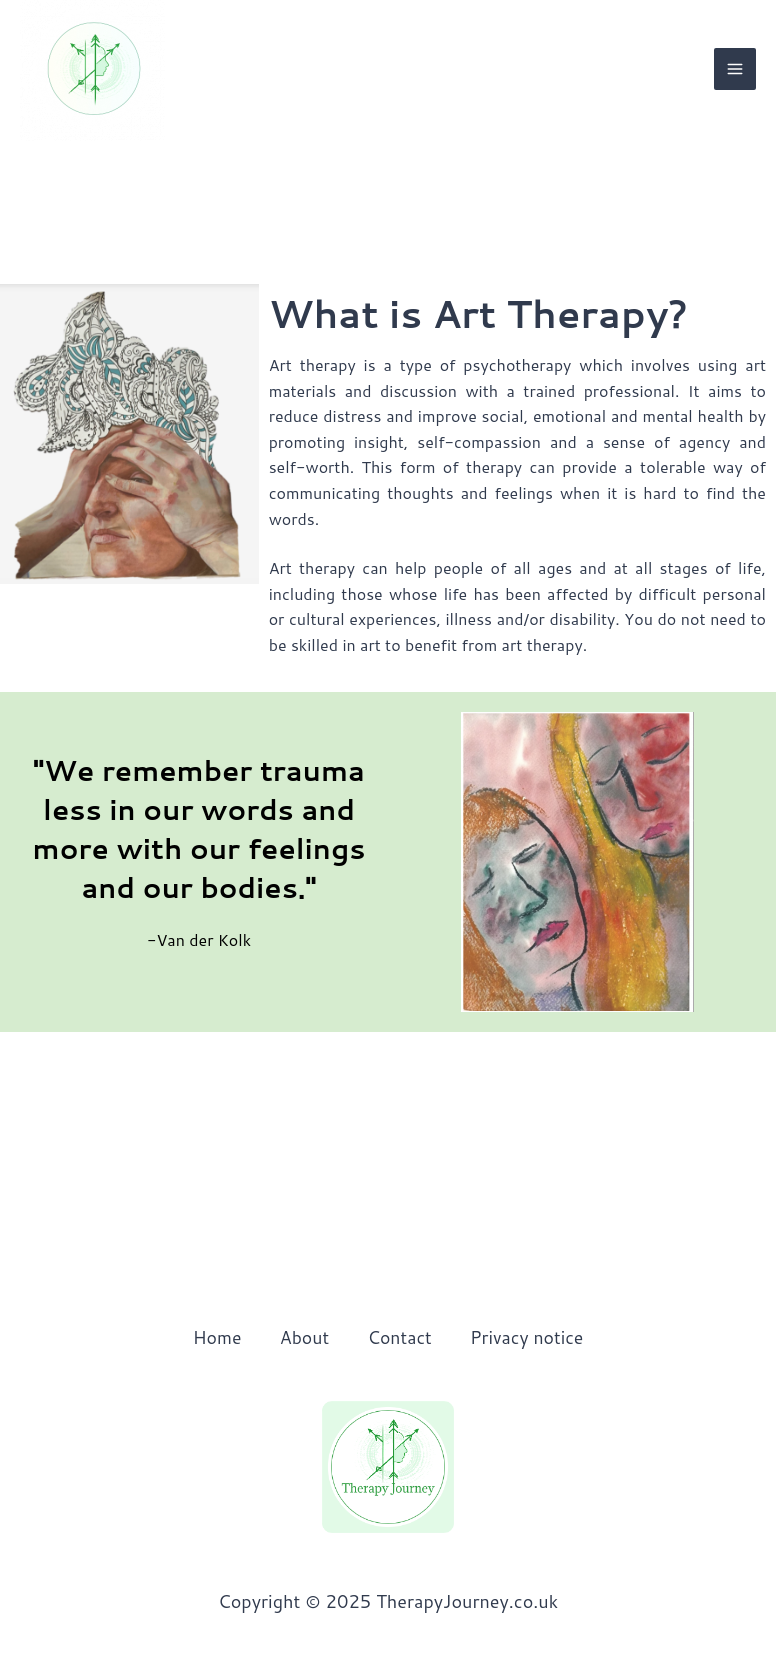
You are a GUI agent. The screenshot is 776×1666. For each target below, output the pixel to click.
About (302, 1337)
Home (212, 1337)
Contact (400, 1337)
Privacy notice (530, 1337)
